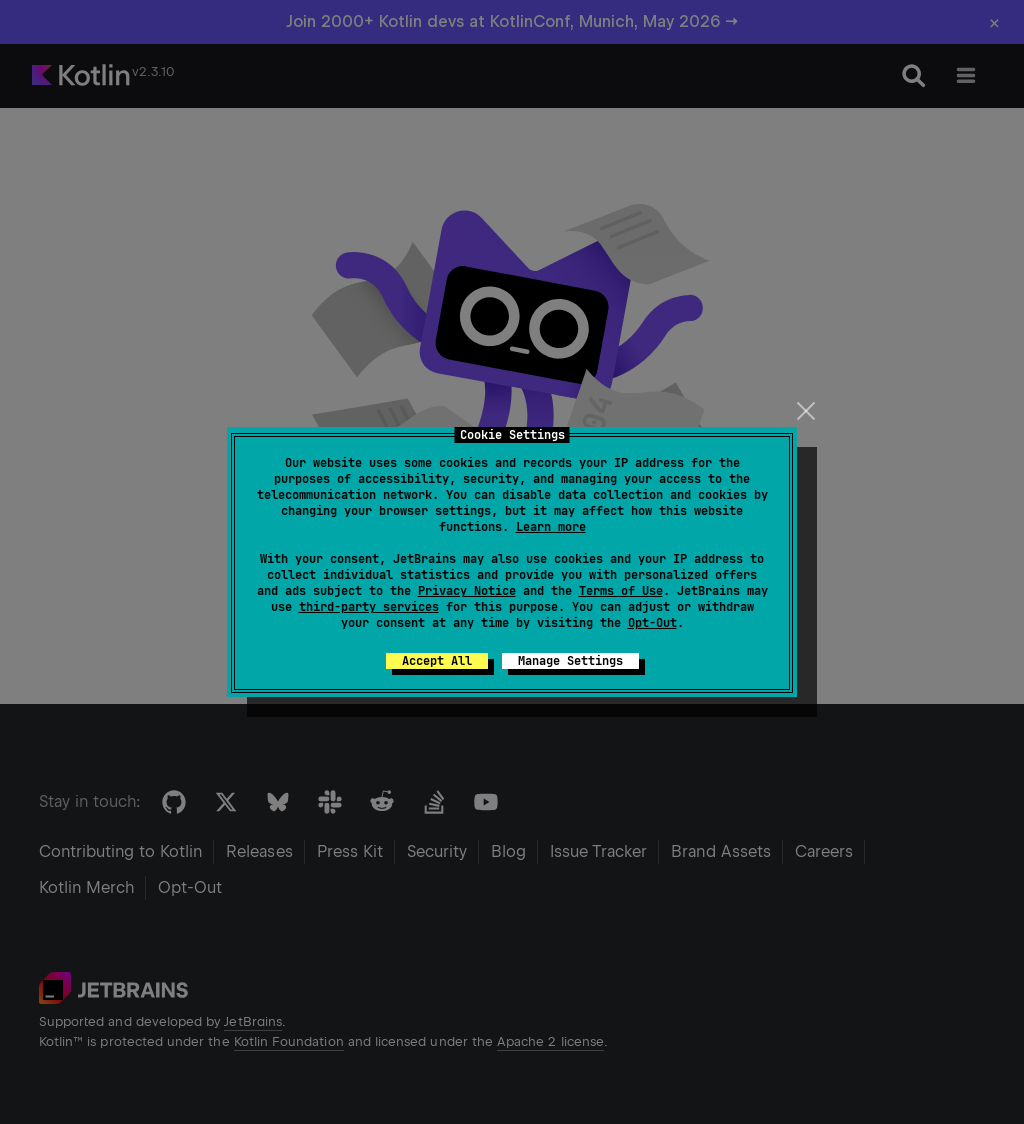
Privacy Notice (467, 591)
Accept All (437, 661)
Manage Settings (570, 661)
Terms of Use (621, 591)
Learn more (551, 527)
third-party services (369, 607)
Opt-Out (652, 623)
